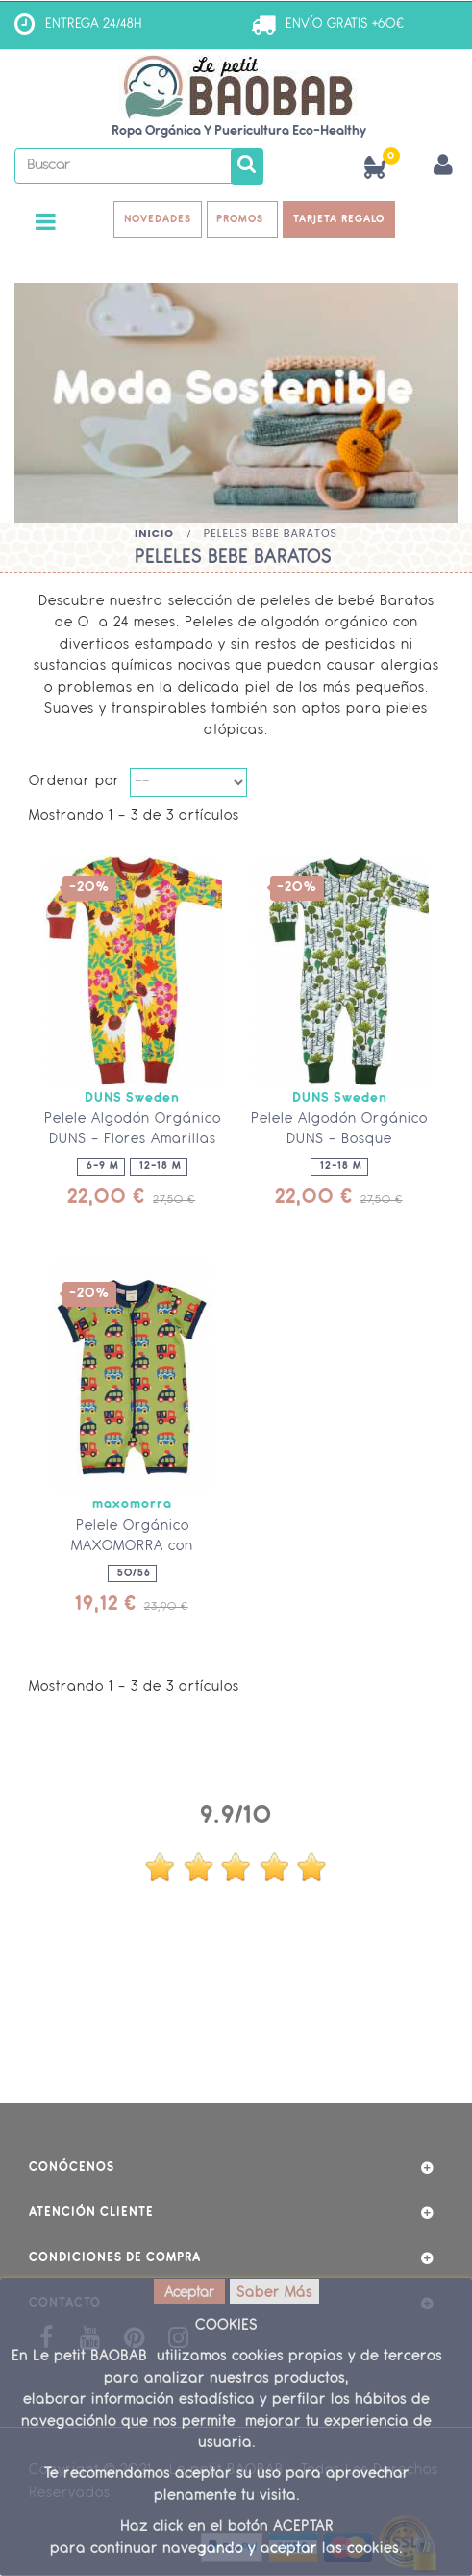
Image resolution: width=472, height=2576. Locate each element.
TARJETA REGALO (339, 219)
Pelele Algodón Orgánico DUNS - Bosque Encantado (339, 1140)
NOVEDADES (157, 219)
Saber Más (274, 2293)
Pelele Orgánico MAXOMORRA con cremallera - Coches (132, 1546)
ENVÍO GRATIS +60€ (345, 24)
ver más (236, 2016)
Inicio (154, 533)
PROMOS (242, 219)
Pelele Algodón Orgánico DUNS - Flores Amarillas (132, 1130)
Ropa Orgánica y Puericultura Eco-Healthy (239, 131)
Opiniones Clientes (236, 1777)
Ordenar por (74, 783)
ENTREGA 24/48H (93, 24)
